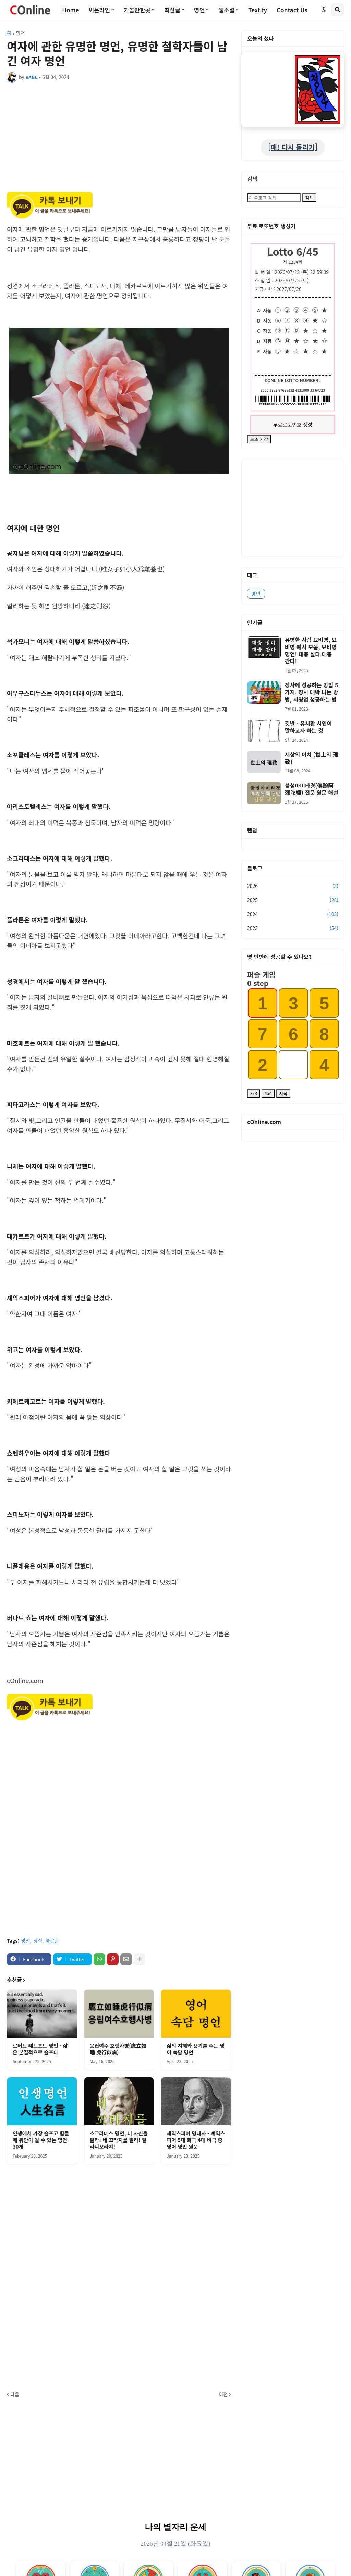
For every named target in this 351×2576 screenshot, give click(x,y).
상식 (37, 1940)
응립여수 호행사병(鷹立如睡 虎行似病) (118, 2049)
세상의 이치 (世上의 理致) (311, 758)
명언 (20, 32)
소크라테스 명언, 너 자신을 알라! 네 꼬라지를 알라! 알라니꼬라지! (119, 2140)
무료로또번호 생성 (293, 424)
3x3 (253, 1093)
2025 (292, 900)
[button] (323, 9)
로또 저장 (259, 439)
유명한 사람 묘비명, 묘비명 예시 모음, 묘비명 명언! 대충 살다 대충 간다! (311, 650)
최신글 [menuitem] (172, 9)
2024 (292, 914)
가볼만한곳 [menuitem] (137, 9)
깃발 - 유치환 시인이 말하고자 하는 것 (308, 727)
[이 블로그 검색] (274, 197)
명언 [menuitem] (199, 9)
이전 (223, 2394)
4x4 (267, 1093)
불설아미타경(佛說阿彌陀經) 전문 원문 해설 (311, 789)
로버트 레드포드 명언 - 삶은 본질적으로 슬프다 (40, 2049)
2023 (292, 928)
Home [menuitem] (70, 9)
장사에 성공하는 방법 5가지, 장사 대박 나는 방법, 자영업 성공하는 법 (311, 692)
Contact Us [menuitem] (292, 9)
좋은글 (52, 1940)
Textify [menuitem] (257, 9)
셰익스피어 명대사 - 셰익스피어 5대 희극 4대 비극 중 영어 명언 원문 (196, 2140)
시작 (283, 1093)
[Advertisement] (119, 139)
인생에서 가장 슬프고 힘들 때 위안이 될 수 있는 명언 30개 (41, 2140)
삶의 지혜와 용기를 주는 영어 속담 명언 (196, 2049)
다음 (14, 2394)
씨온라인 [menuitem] (99, 9)
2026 (292, 886)
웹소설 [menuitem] (226, 9)
